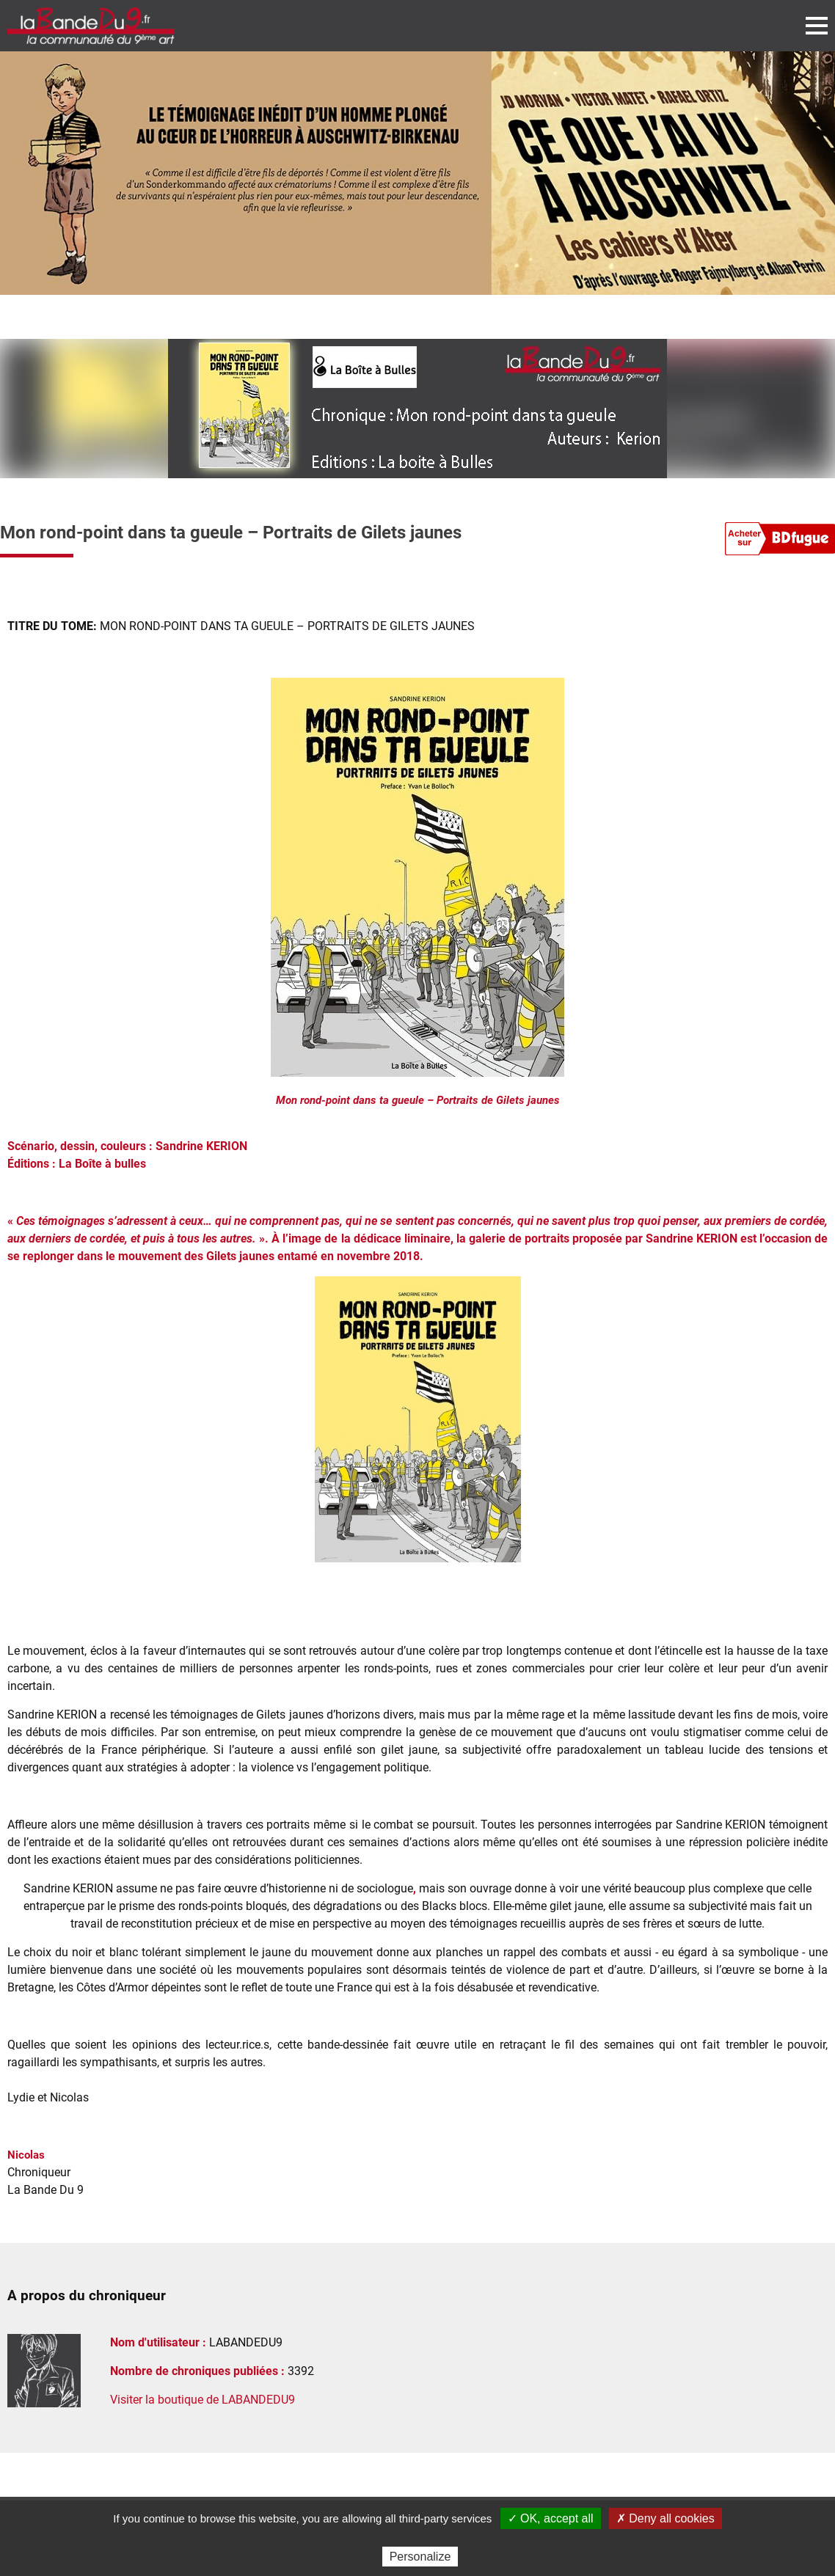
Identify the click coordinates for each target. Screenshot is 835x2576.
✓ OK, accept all (551, 2518)
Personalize (420, 2556)
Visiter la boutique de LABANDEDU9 (202, 2400)
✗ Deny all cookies (665, 2518)
